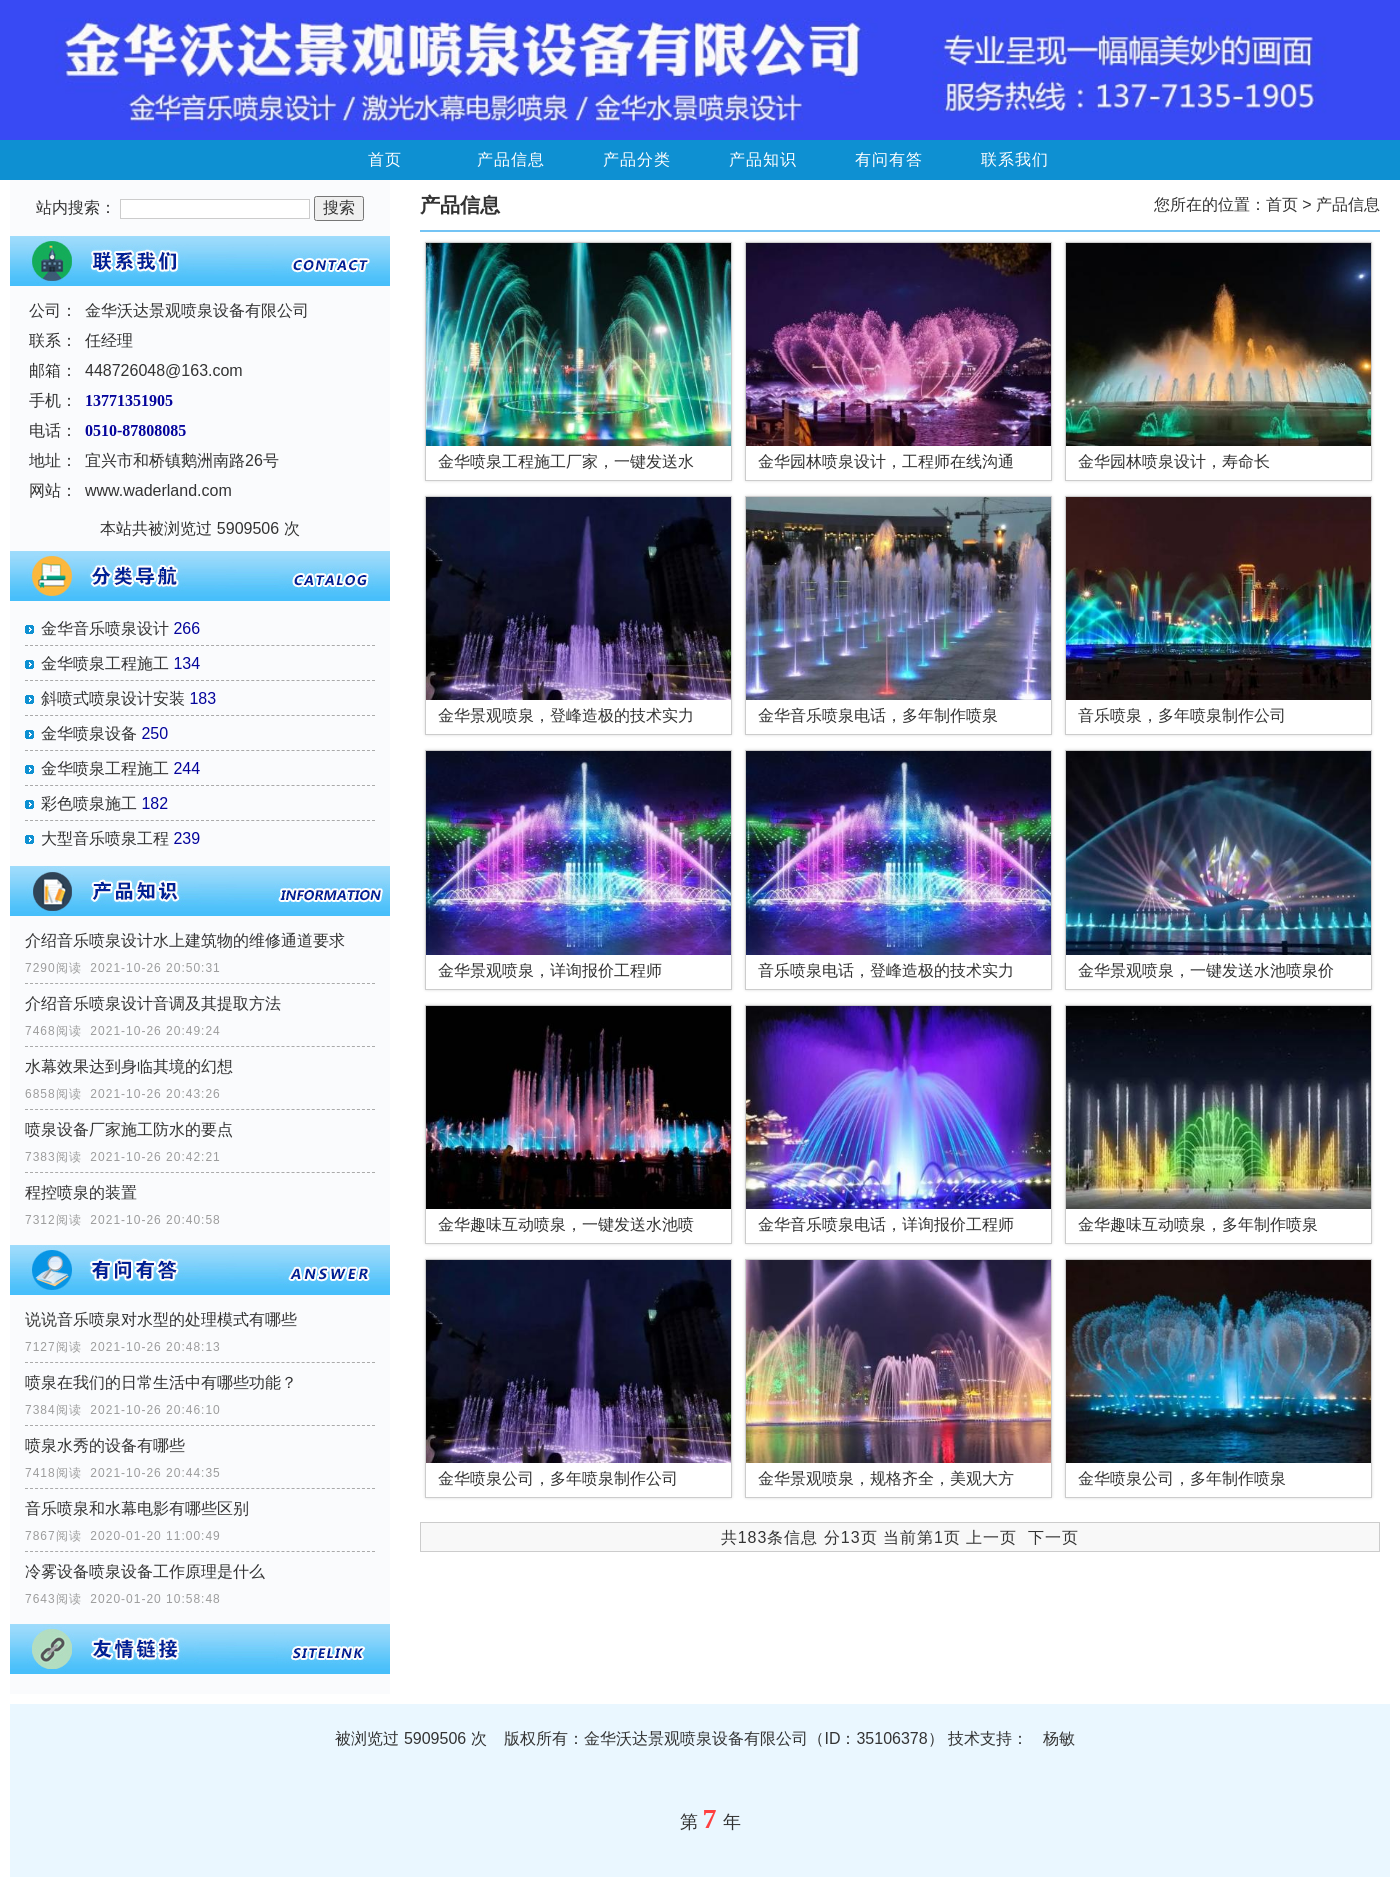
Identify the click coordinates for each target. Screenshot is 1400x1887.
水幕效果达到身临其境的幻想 (129, 1066)
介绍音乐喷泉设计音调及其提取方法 (153, 1003)
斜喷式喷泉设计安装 (113, 698)
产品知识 (763, 159)
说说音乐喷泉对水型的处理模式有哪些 (161, 1319)
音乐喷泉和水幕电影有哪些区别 (137, 1508)
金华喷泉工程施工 (105, 663)
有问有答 (889, 159)
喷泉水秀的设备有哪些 (105, 1445)
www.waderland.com (158, 490)
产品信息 (511, 159)
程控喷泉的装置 (81, 1192)
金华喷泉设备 (89, 733)
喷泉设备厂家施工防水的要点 (129, 1129)
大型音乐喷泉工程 (105, 838)
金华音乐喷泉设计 (105, 628)
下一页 (1053, 1537)
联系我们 (1015, 159)
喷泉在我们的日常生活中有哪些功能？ (161, 1382)
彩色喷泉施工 (89, 803)
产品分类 (637, 159)
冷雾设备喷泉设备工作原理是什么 (145, 1571)
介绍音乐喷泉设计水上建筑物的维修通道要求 (185, 940)
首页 (385, 159)
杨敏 (1059, 1738)
